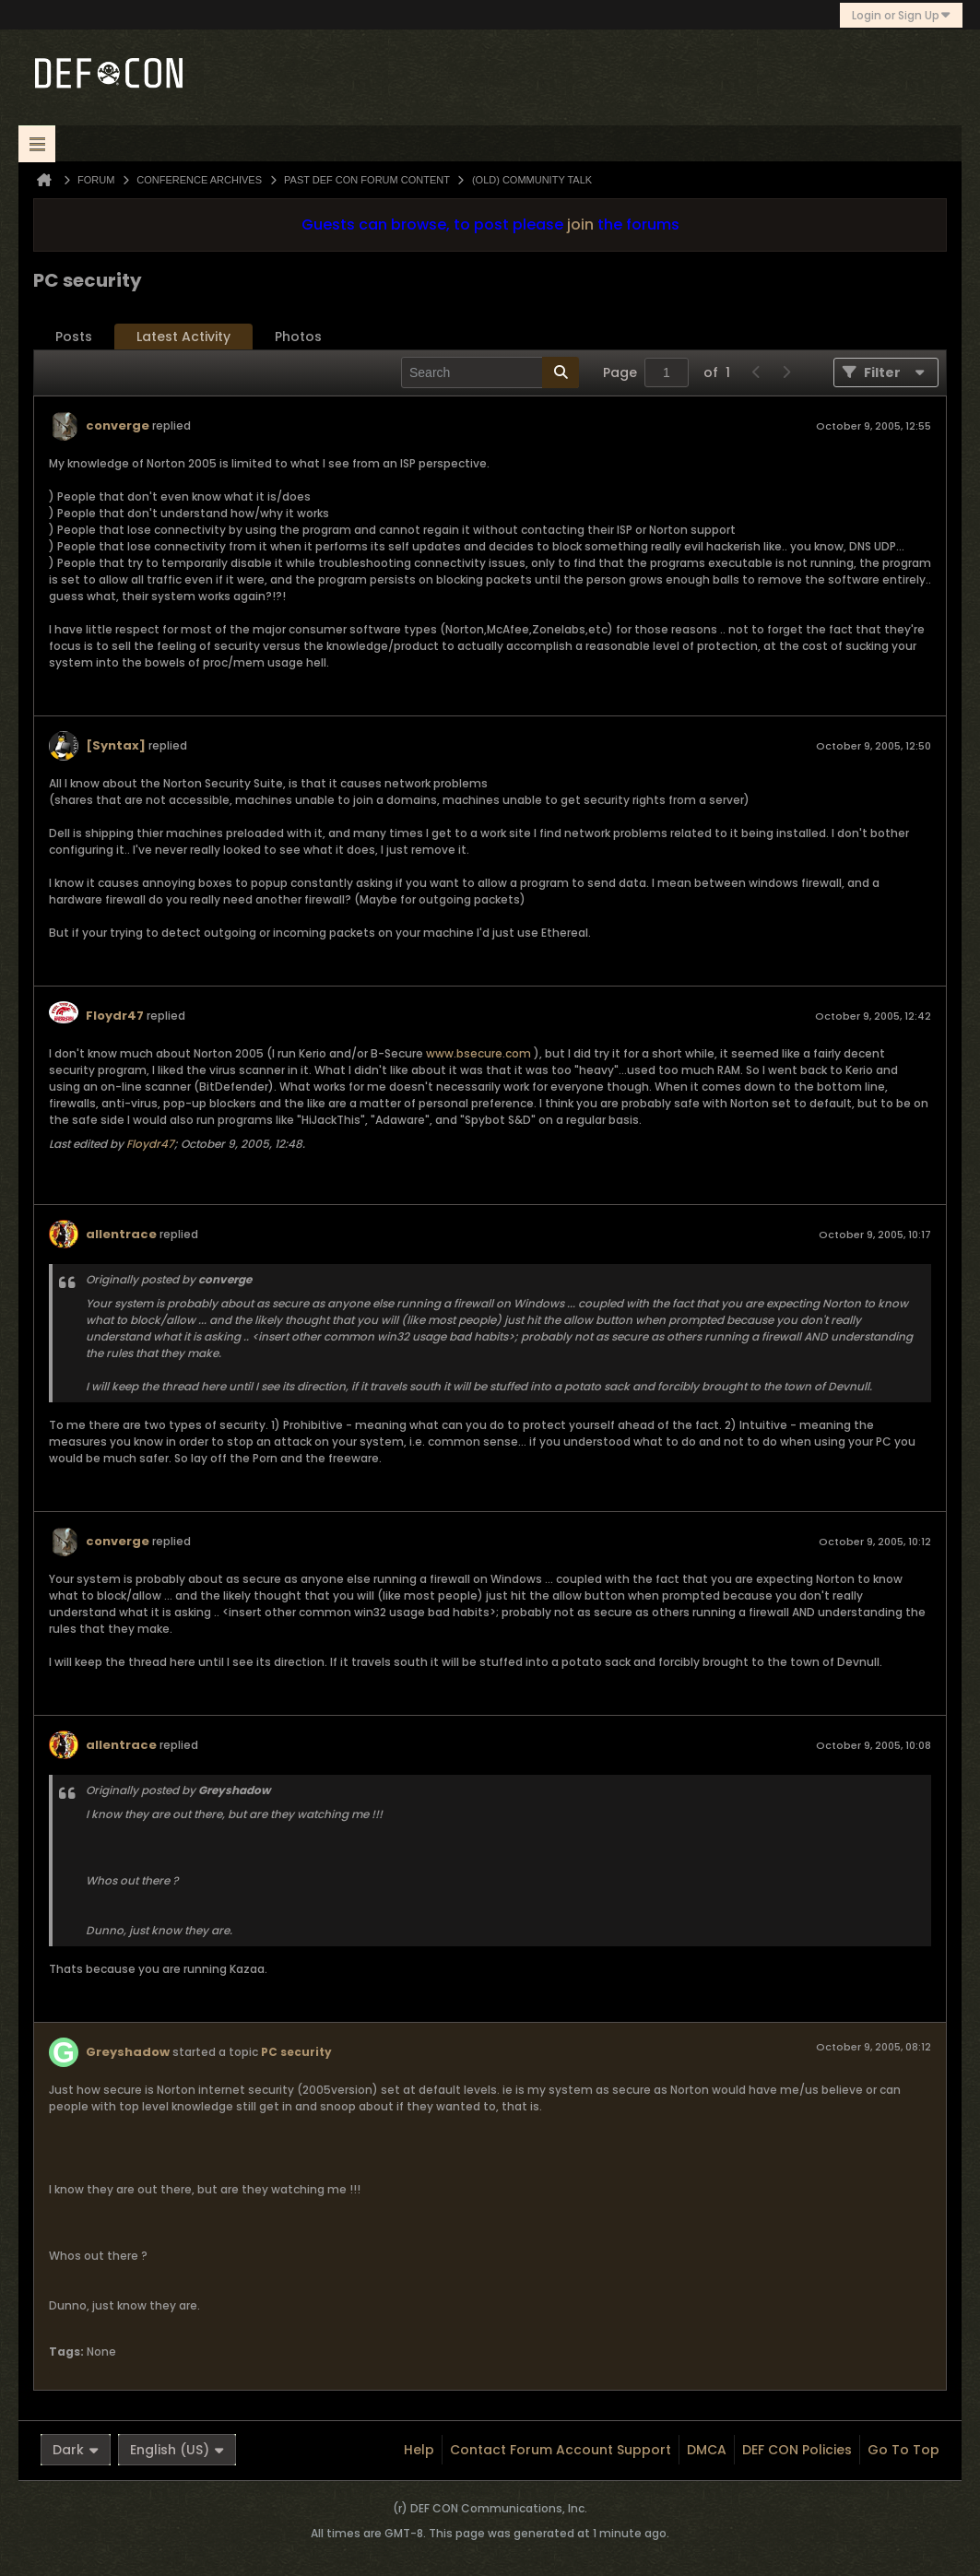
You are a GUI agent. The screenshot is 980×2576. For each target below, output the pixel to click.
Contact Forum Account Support (560, 2449)
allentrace (121, 1234)
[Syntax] (116, 745)
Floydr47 (115, 1015)
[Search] (490, 372)
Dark (76, 2449)
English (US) (177, 2449)
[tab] (73, 337)
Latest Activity (183, 336)
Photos (298, 336)
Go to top (903, 2449)
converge (117, 425)
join (580, 224)
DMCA (706, 2449)
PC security (296, 2052)
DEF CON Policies (797, 2449)
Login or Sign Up (901, 15)
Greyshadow (128, 2052)
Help (419, 2449)
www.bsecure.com (478, 1053)
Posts (73, 336)
